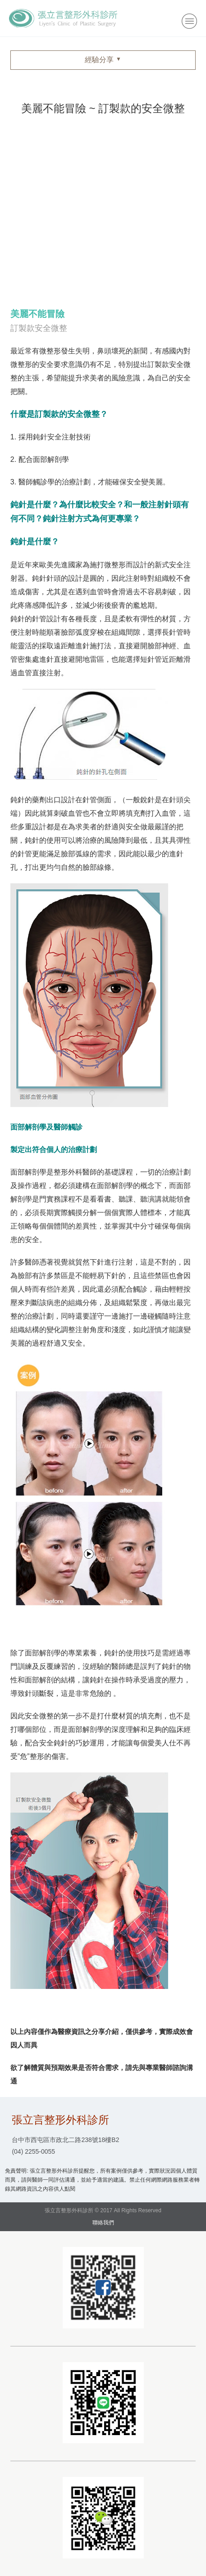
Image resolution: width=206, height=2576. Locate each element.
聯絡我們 (103, 2222)
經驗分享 (99, 59)
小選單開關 (189, 21)
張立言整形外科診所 (63, 18)
